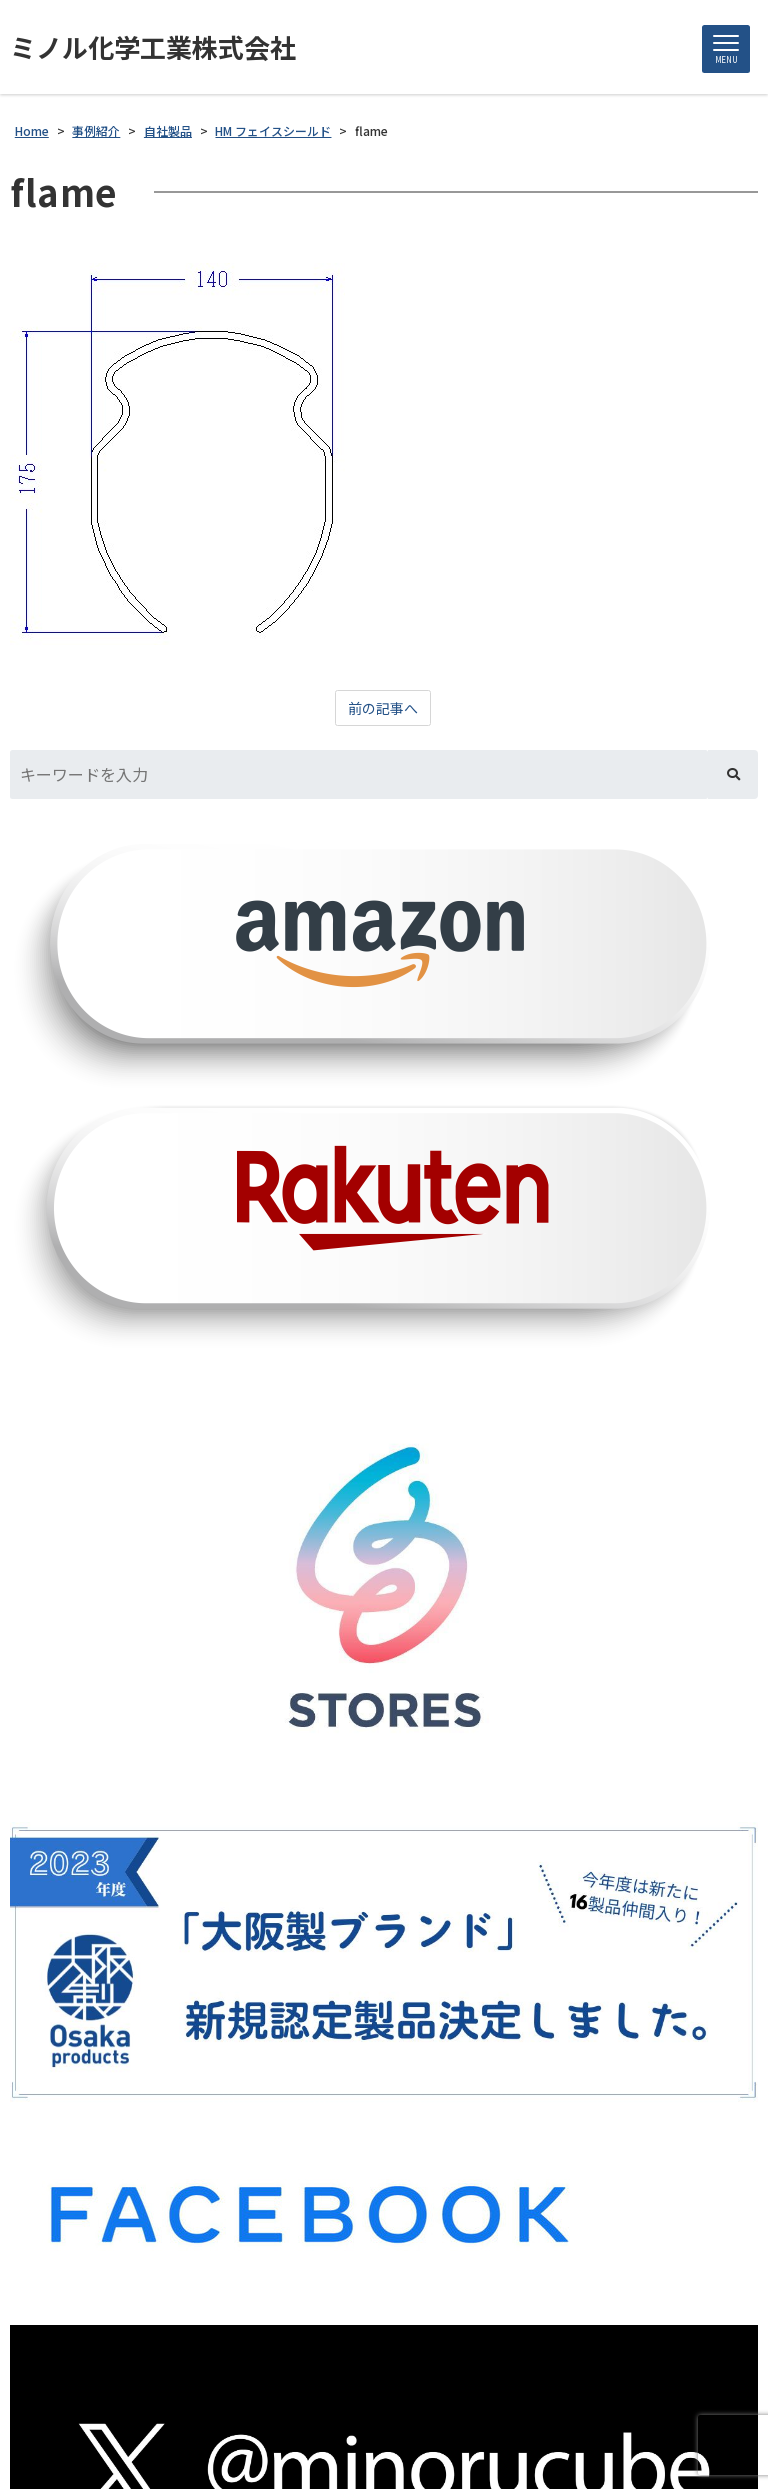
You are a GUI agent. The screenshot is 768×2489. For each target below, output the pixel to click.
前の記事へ (383, 708)
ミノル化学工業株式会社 (153, 47)
